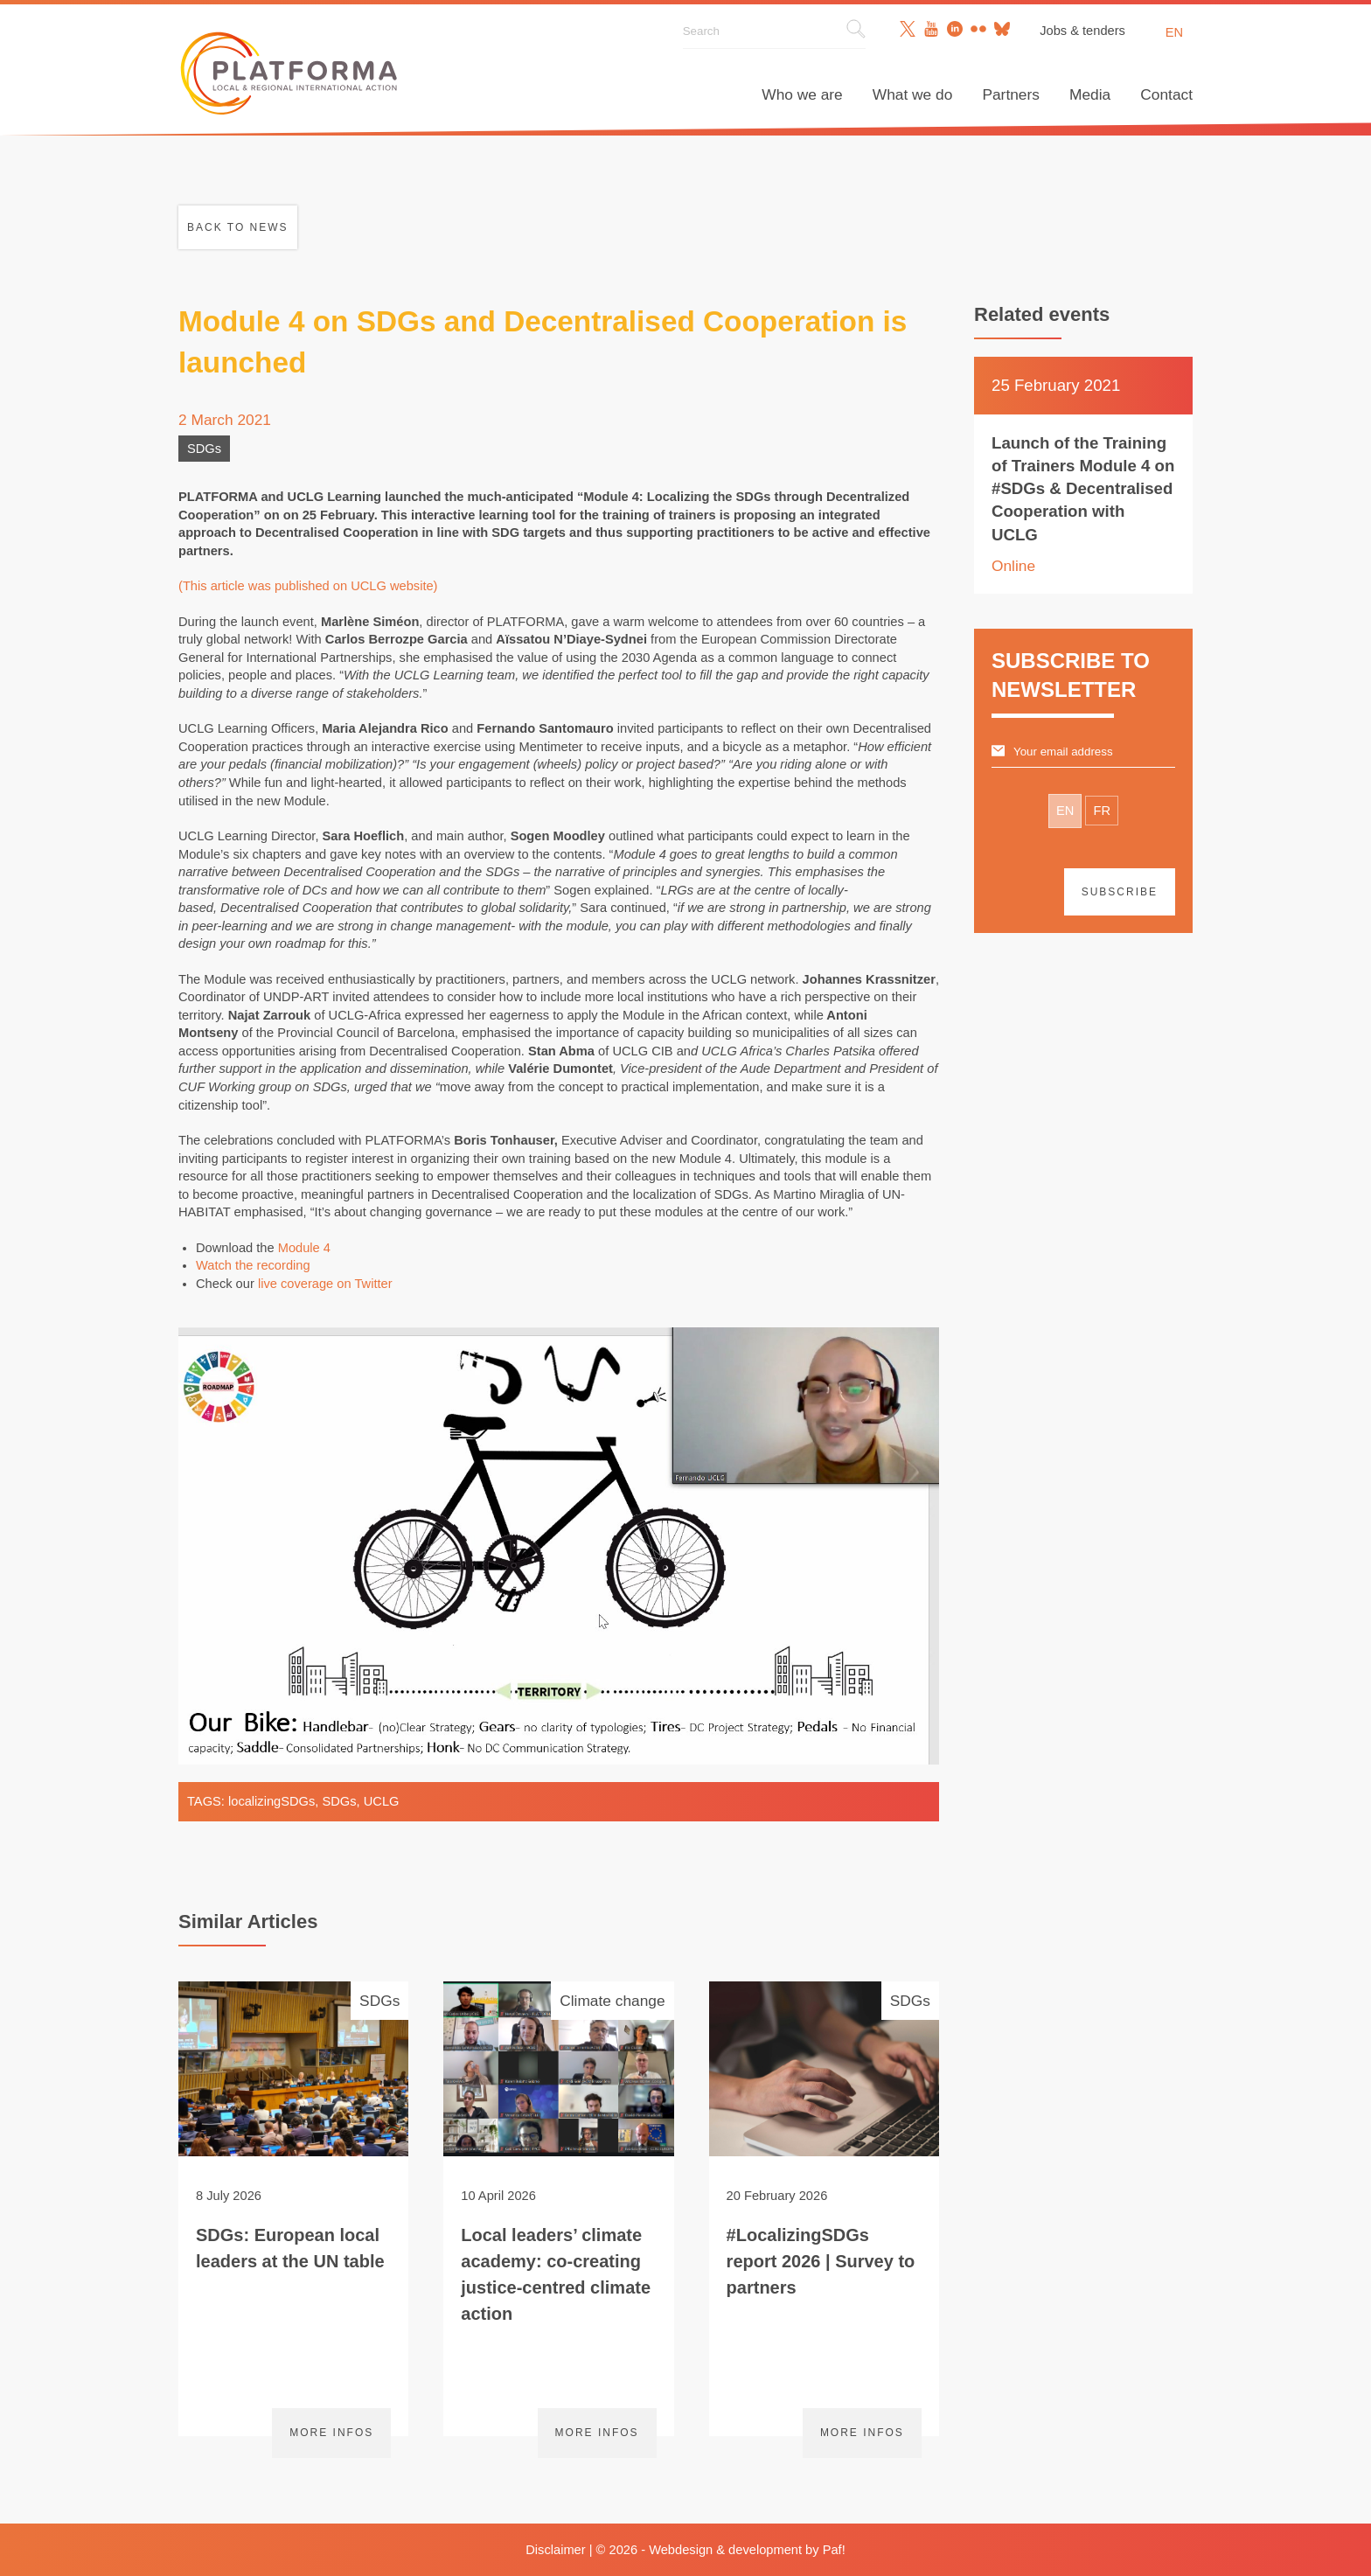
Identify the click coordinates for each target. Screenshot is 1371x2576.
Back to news (238, 227)
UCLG (382, 1801)
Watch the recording (253, 1265)
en (1174, 32)
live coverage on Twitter (325, 1284)
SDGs (204, 449)
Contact (1166, 94)
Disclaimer (555, 2550)
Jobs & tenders (1082, 31)
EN (1065, 811)
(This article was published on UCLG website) (308, 586)
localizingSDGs (271, 1801)
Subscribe (1120, 892)
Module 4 (304, 1248)
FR (1101, 811)
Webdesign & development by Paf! (747, 2550)
